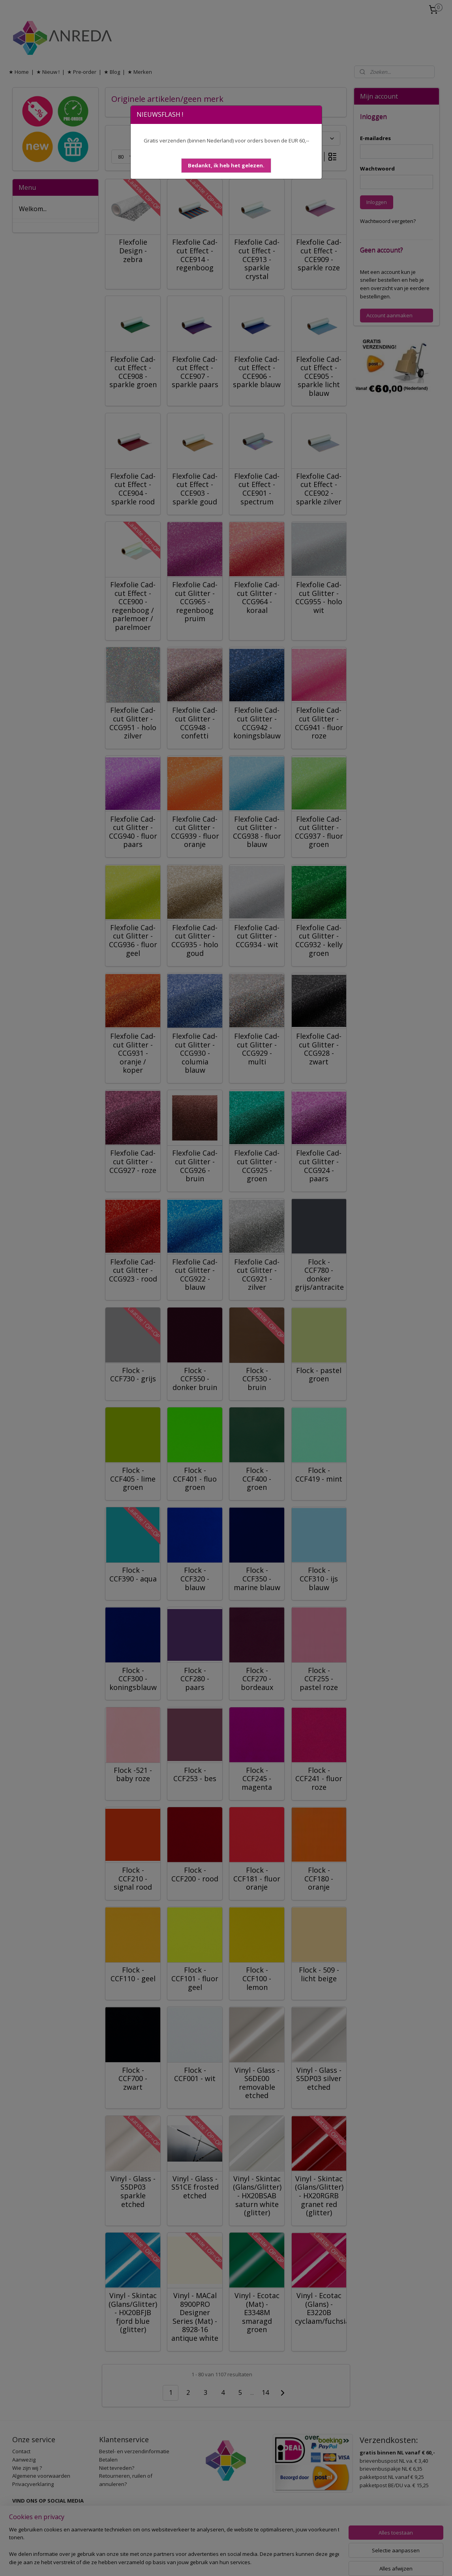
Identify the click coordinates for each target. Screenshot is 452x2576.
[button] (226, 165)
